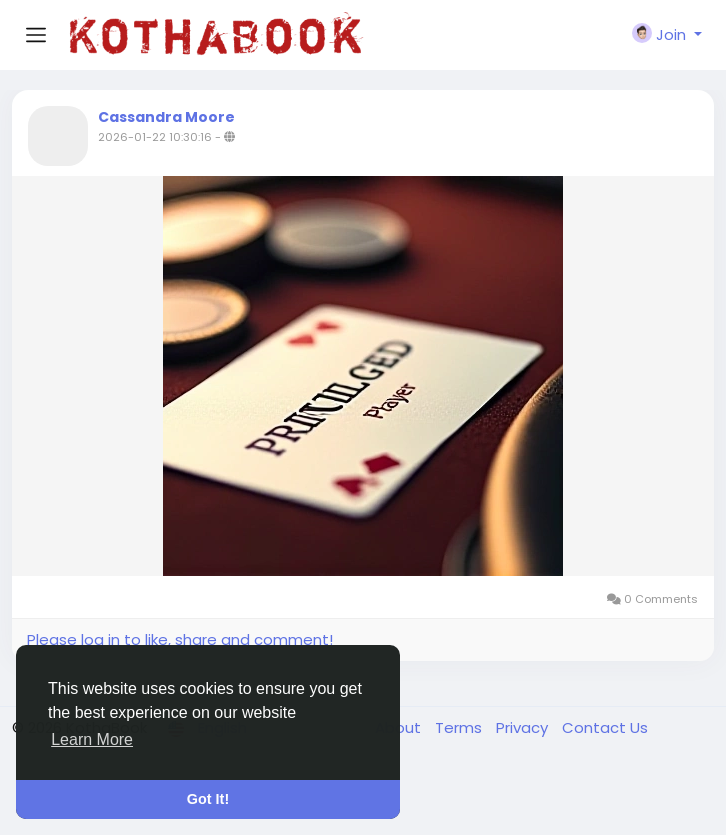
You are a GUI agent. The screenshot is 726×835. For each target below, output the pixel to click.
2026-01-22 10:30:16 (155, 137)
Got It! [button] (208, 799)
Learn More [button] (92, 739)
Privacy (524, 727)
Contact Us (605, 727)
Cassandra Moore (166, 117)
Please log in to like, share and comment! (180, 639)
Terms (460, 727)
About (400, 727)
